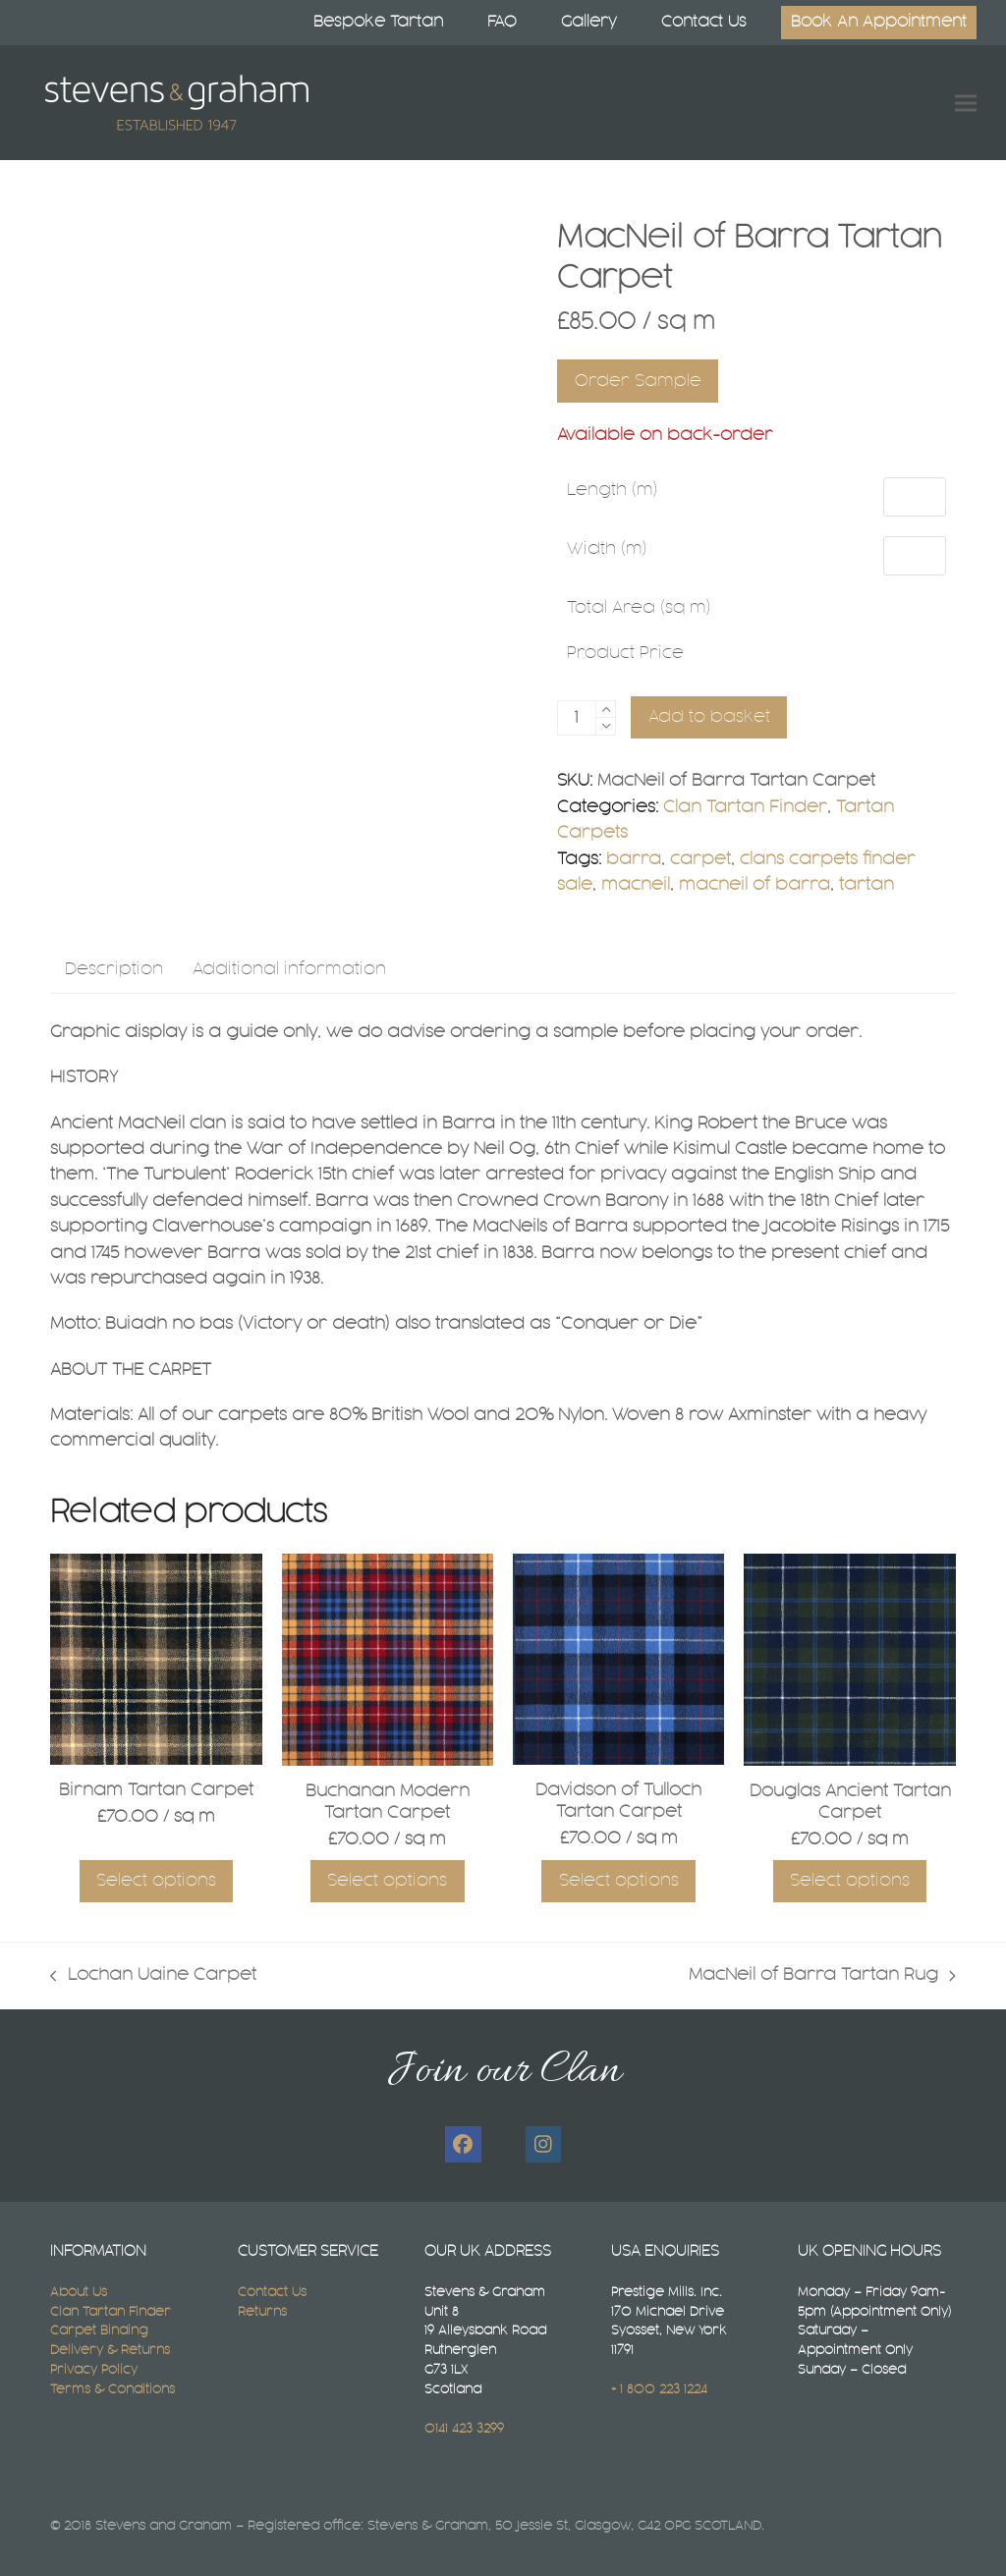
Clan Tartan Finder (745, 807)
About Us (78, 2292)
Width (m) (607, 549)
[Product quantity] (576, 718)
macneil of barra (754, 885)
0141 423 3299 (464, 2429)
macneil (635, 885)
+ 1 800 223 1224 (659, 2389)
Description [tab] (114, 969)
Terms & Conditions (112, 2389)
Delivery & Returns (110, 2350)
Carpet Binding (99, 2330)
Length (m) (612, 490)
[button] (966, 102)
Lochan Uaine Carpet (153, 1977)
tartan (866, 885)
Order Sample (638, 381)
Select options (156, 1881)
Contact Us (272, 2292)
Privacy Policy (94, 2370)
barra (633, 859)
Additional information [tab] (289, 969)
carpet (700, 859)
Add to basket (709, 717)
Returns (262, 2312)
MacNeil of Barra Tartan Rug (822, 1977)
